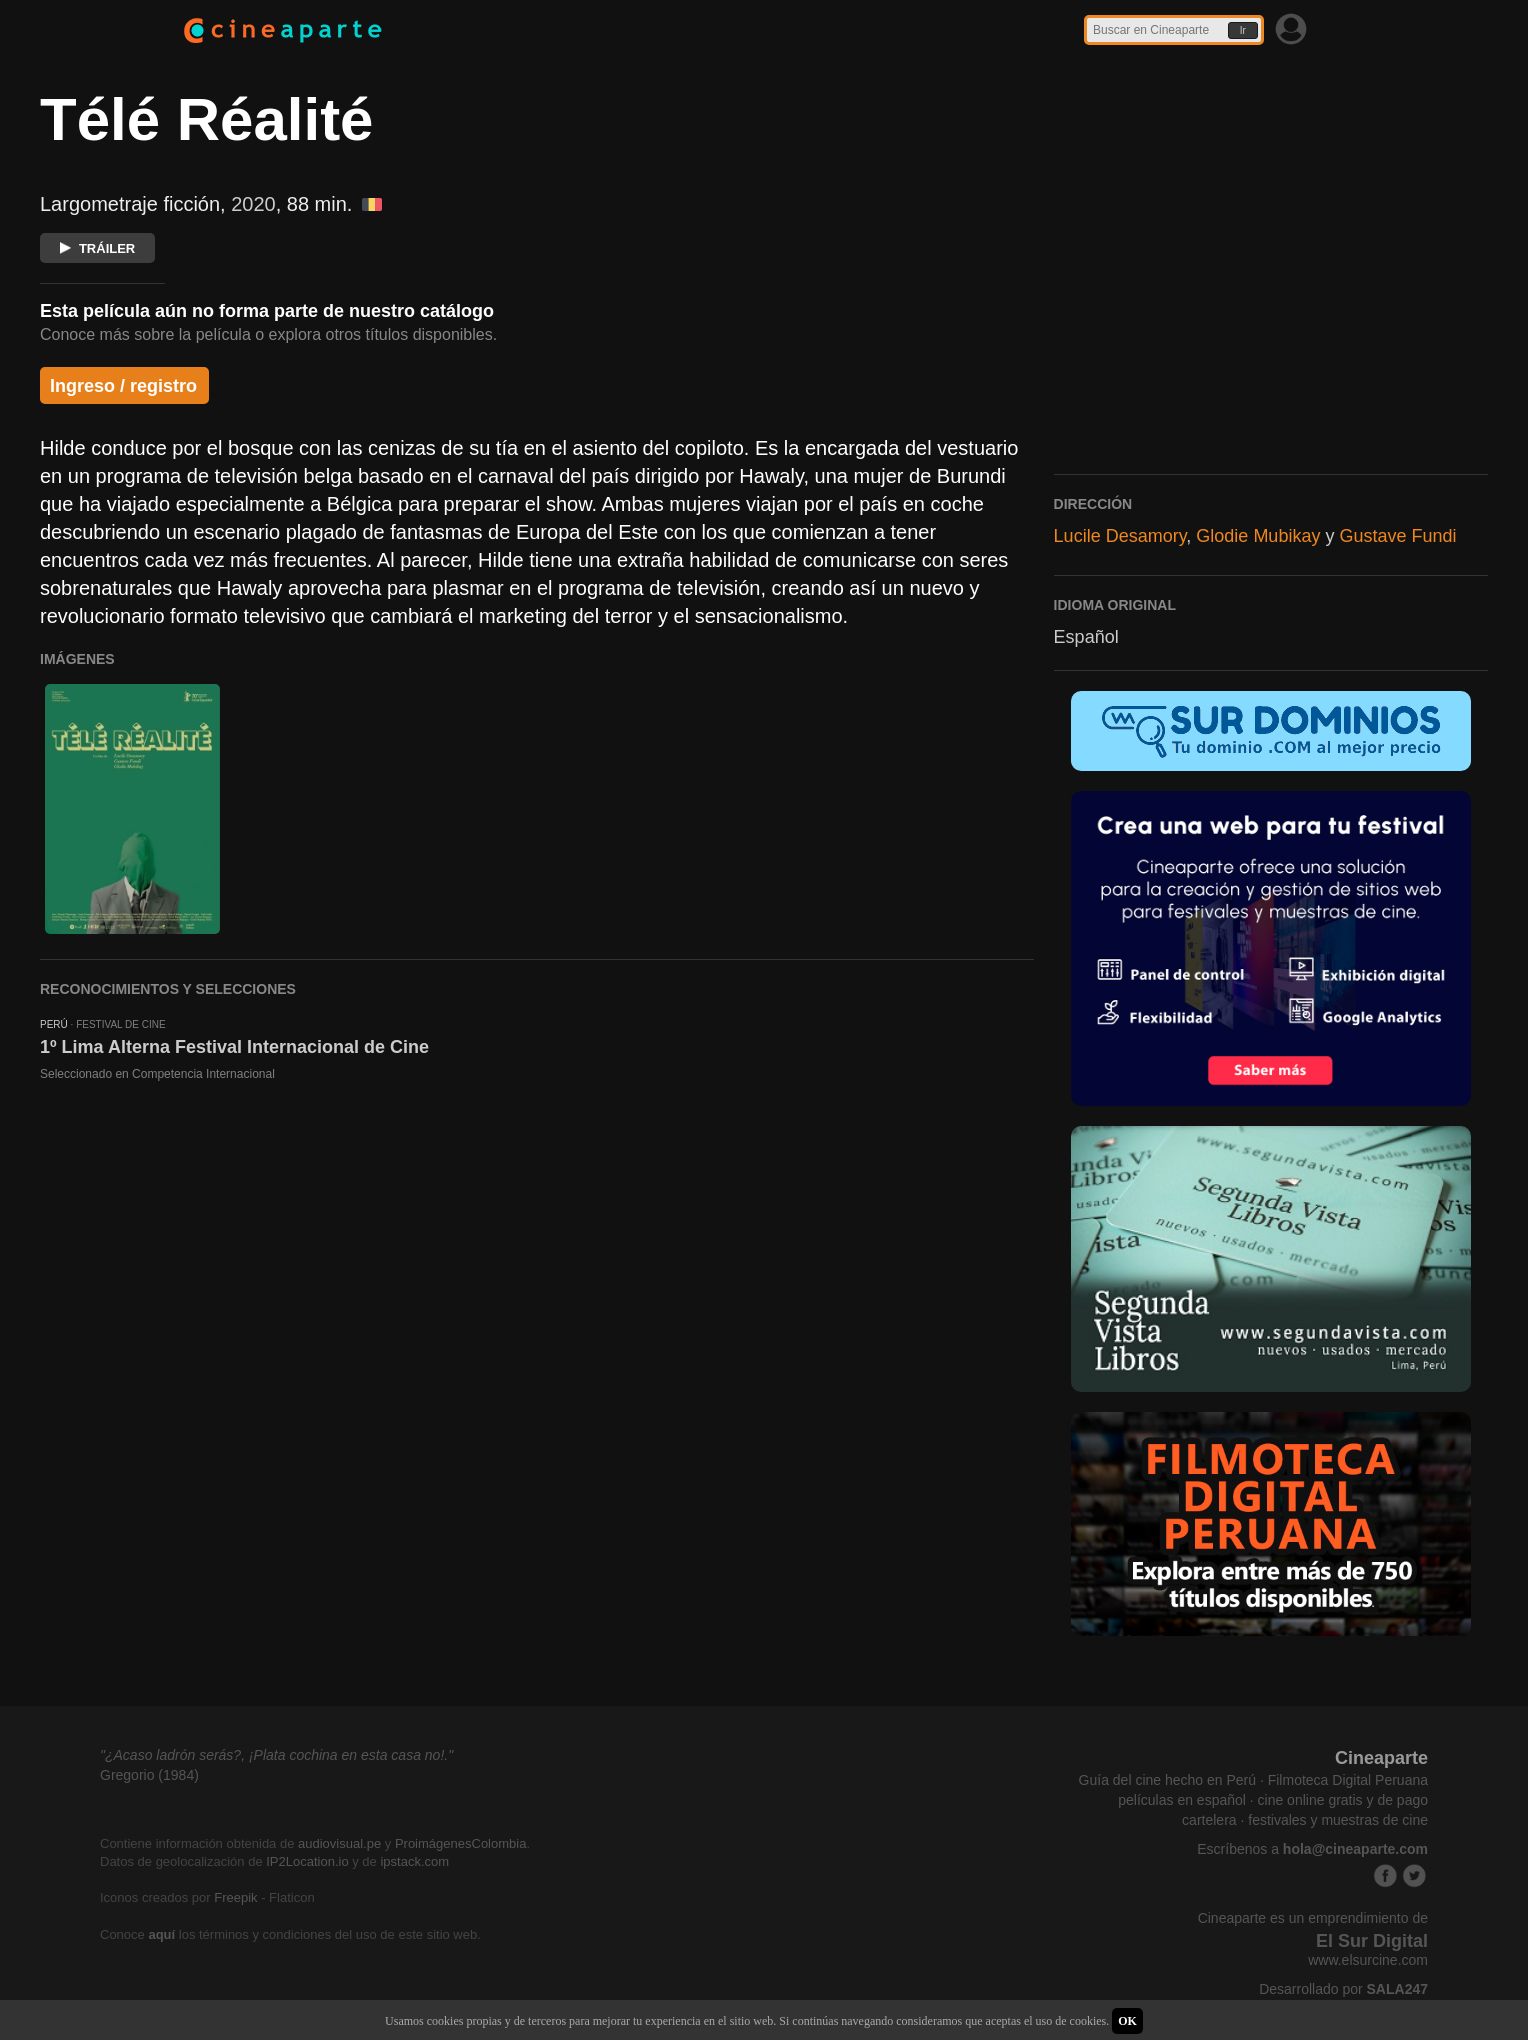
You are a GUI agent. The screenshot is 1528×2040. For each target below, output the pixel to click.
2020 (253, 204)
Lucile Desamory (1120, 536)
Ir (1243, 30)
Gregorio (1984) (149, 1775)
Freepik (235, 1897)
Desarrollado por (1343, 1989)
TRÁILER (97, 248)
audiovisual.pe (339, 1843)
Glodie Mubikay (1258, 536)
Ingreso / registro (123, 386)
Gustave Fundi (1397, 536)
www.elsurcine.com (1368, 1960)
